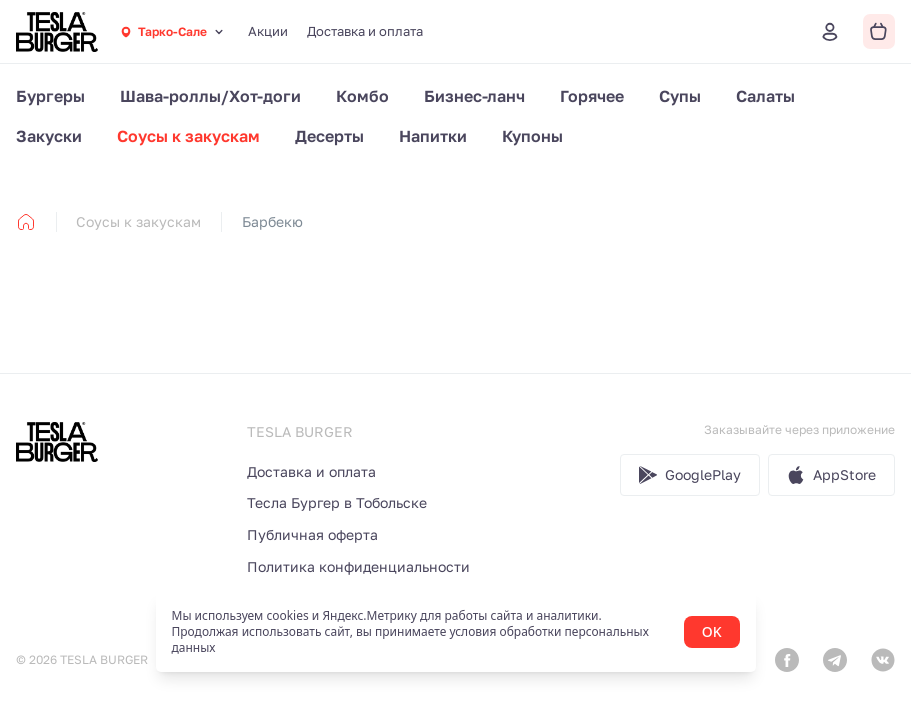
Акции (268, 31)
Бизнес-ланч (474, 96)
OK (712, 631)
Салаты (765, 96)
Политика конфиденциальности (358, 566)
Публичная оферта (312, 534)
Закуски (49, 136)
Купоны (532, 136)
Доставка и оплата (365, 31)
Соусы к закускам (188, 136)
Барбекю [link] (272, 221)
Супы (680, 96)
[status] (456, 632)
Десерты (329, 136)
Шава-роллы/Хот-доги (210, 96)
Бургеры (50, 96)
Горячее (592, 96)
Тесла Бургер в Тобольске (337, 502)
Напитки (433, 136)
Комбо (362, 96)
